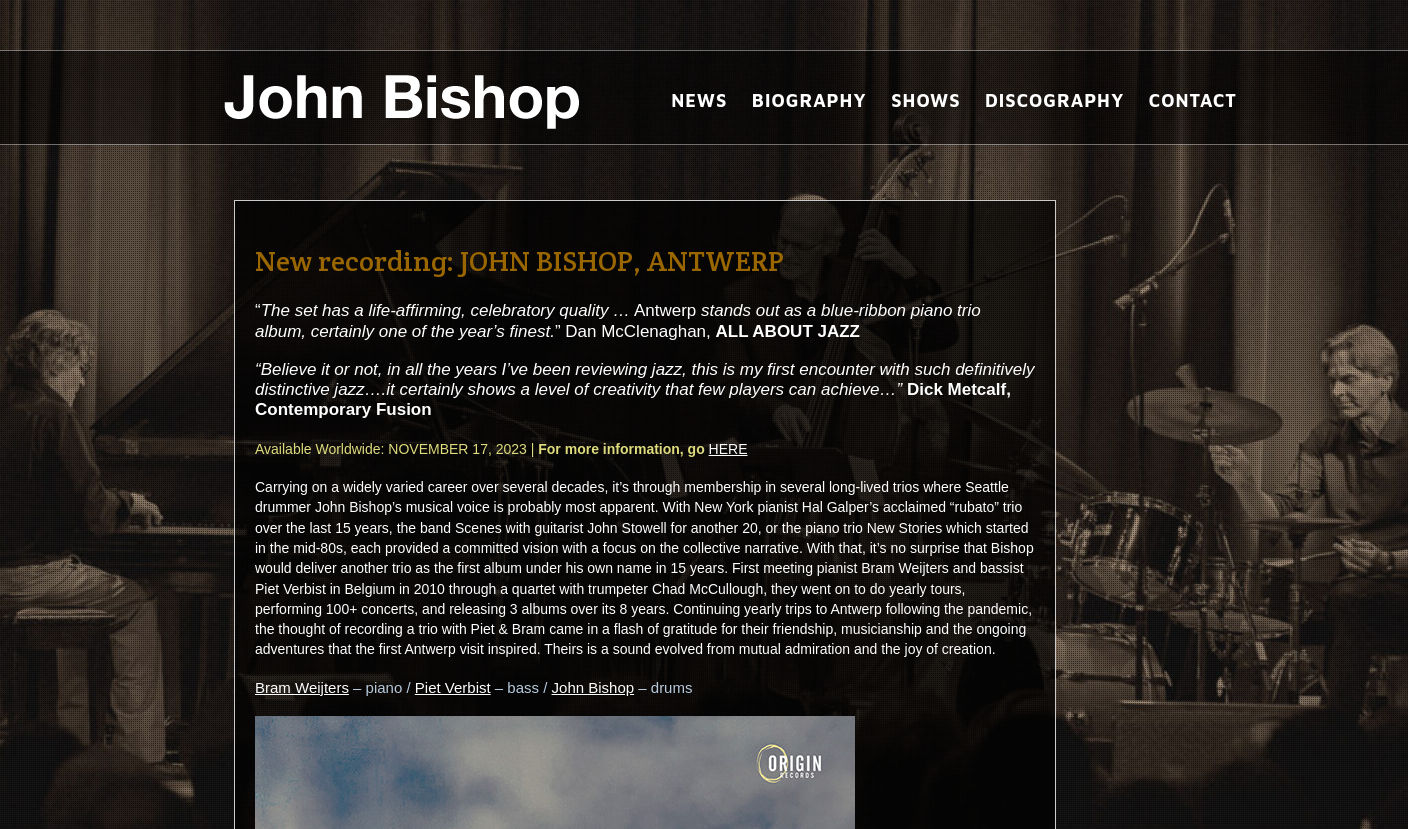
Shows (925, 100)
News (699, 100)
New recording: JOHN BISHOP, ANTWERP (519, 261)
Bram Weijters (302, 687)
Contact (1193, 100)
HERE (728, 449)
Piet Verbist (453, 687)
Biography (809, 100)
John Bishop (593, 687)
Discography (1054, 100)
